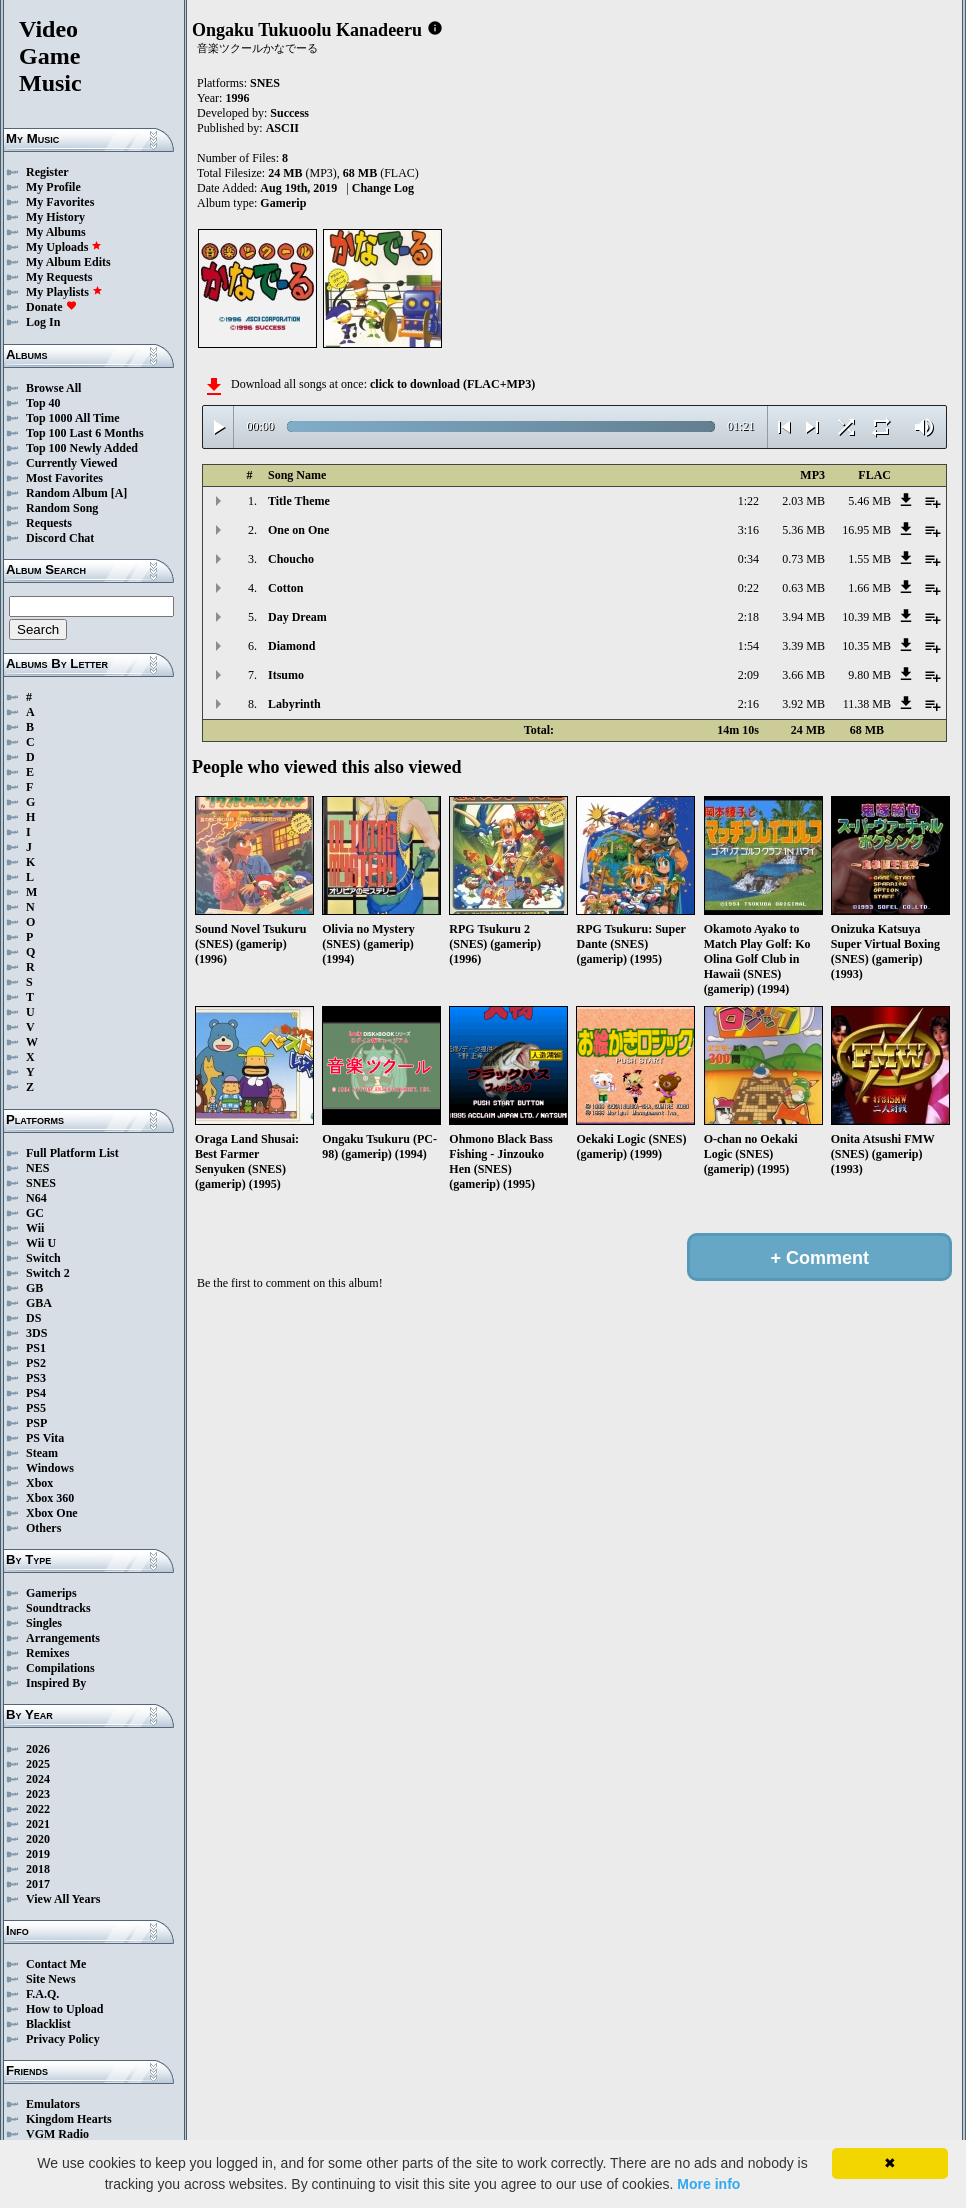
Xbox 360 (50, 1498)
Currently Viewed (71, 463)
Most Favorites (64, 478)
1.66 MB (869, 588)
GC (35, 1213)
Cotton (285, 588)
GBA (39, 1303)
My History (55, 217)
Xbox (39, 1483)
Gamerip (283, 203)
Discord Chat (60, 538)
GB (34, 1288)
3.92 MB (803, 704)
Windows (50, 1468)
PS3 (36, 1378)
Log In (43, 322)
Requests (49, 523)
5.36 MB (803, 530)
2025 (38, 1764)
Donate (51, 307)
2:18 (748, 617)
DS (33, 1318)
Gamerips (51, 1593)
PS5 (36, 1408)
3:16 (748, 530)
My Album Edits (68, 262)
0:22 (748, 588)
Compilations (60, 1668)
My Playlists (64, 292)
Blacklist (48, 2024)
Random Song (62, 508)
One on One (298, 530)
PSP (36, 1423)
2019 (38, 1854)
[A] (119, 493)
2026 (38, 1749)
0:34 (748, 559)
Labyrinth (294, 704)
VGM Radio (57, 2134)
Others (43, 1528)
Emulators (53, 2104)
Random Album (67, 493)
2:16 (748, 704)
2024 (38, 1779)
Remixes (47, 1653)
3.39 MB (803, 646)
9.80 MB (869, 675)
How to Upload (64, 2009)
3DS (36, 1333)
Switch (43, 1258)
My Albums (56, 232)
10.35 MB (866, 646)
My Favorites (60, 202)
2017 (38, 1884)
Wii (35, 1228)
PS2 (36, 1363)
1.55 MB (869, 559)
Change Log (383, 188)
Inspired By (56, 1683)
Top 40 (43, 403)
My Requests (59, 277)
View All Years (63, 1899)
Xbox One (52, 1513)
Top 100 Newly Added (82, 448)
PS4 (36, 1393)
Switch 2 (48, 1273)
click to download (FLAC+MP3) (452, 384)
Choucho (291, 559)
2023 (38, 1794)
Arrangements (63, 1638)
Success (289, 113)
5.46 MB (869, 501)
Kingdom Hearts (69, 2119)
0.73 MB (803, 559)
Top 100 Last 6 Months (85, 433)
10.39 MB (866, 617)
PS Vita (45, 1438)
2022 (38, 1809)
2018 (38, 1869)
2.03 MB (803, 501)
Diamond (291, 646)
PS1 (36, 1348)
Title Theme (299, 501)
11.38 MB (867, 704)
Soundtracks (58, 1608)
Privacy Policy (63, 2039)
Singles (44, 1623)
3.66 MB (803, 675)
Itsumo (286, 675)
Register (47, 172)
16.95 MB (866, 530)
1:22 (748, 501)
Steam (42, 1453)
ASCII (282, 128)
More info (708, 2184)
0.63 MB (803, 588)
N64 (36, 1198)
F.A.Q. (42, 1994)
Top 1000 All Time (72, 418)
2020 (38, 1839)
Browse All (53, 388)
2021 (38, 1824)
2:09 (748, 675)
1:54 (748, 646)
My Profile (53, 187)
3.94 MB (803, 617)
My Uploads (64, 247)
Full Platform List (72, 1153)
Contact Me (56, 1964)
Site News (51, 1979)
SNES (41, 1183)
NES (37, 1168)
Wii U (41, 1243)
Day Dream (297, 617)
